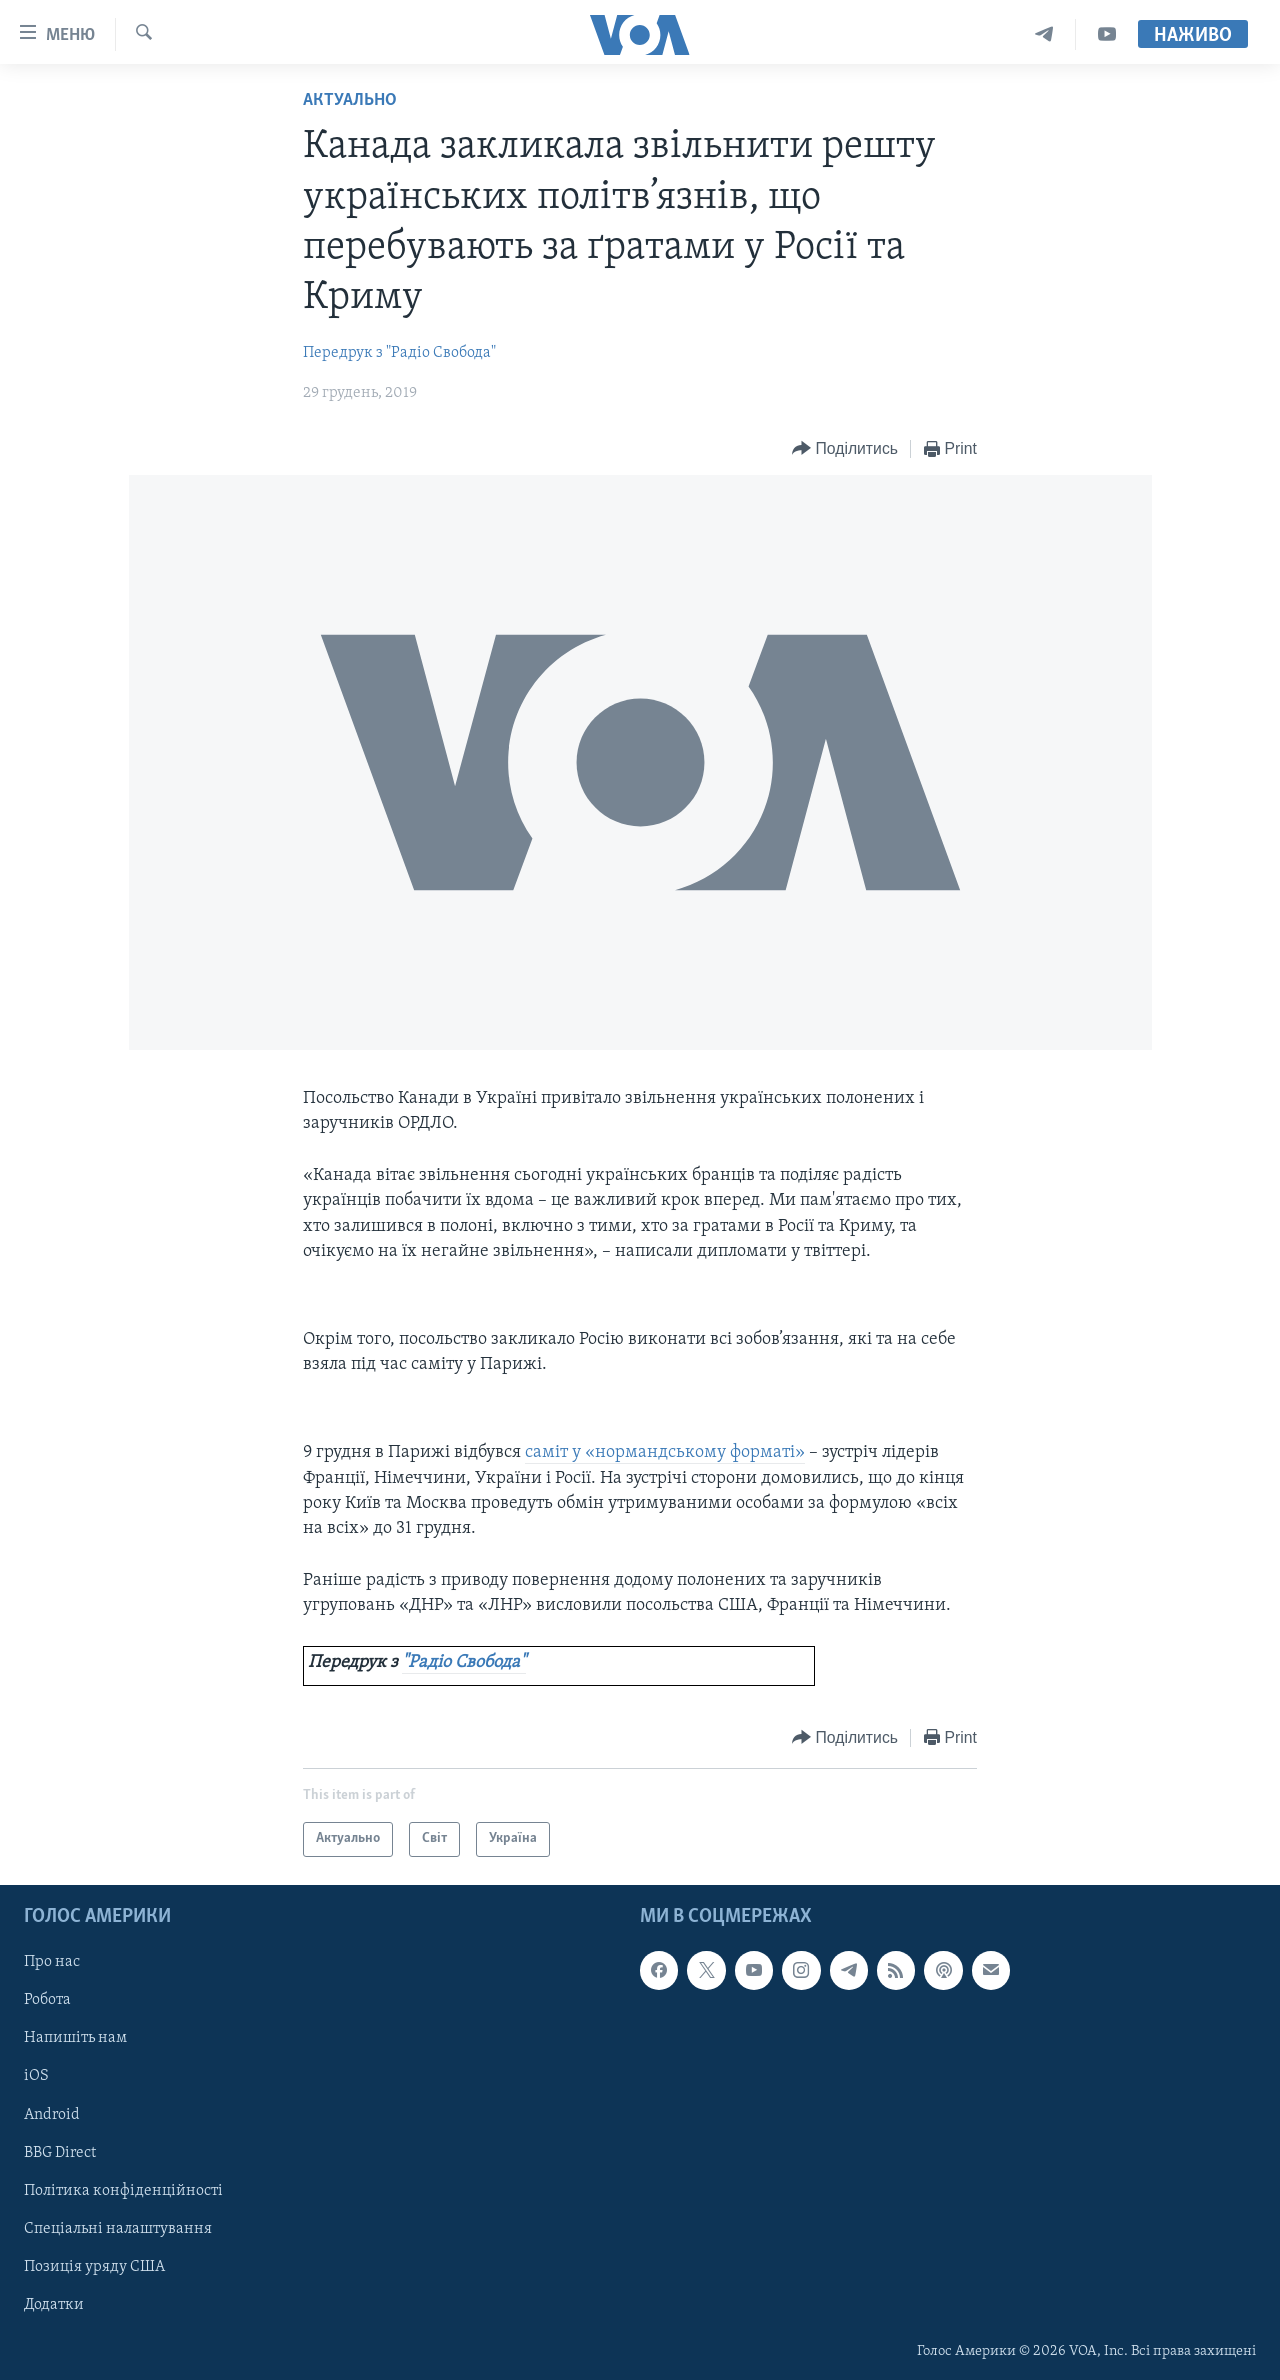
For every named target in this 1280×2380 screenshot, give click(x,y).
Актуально (350, 100)
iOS (36, 2076)
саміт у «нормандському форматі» (665, 1452)
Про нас (52, 1962)
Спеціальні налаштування (118, 2228)
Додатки (54, 2304)
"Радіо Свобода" (464, 1662)
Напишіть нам (75, 2038)
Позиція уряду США (94, 2266)
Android (52, 2114)
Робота (47, 2000)
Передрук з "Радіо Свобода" (399, 353)
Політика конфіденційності (123, 2190)
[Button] (845, 449)
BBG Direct (60, 2152)
